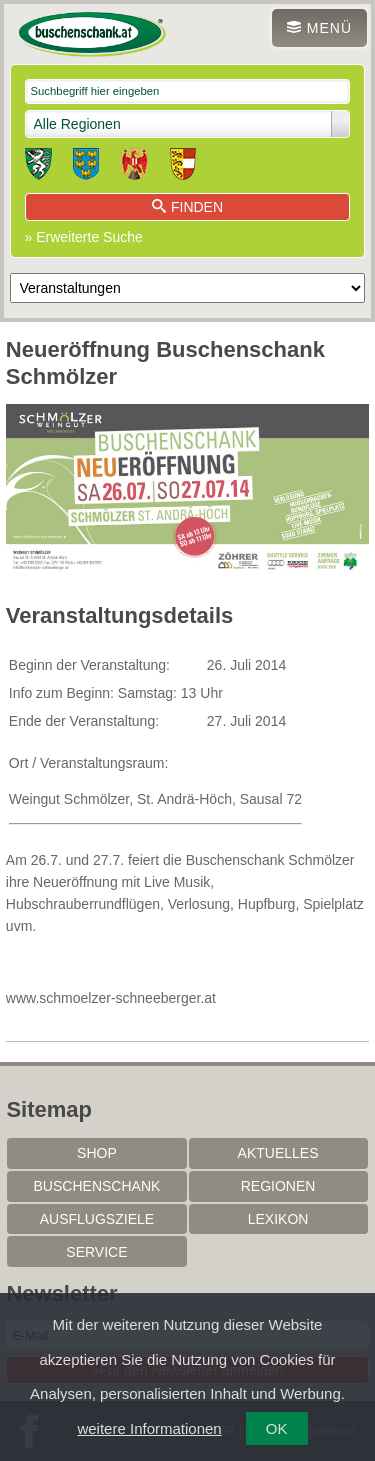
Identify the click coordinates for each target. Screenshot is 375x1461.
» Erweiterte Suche (84, 237)
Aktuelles (278, 1153)
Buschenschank (97, 1186)
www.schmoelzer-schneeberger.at (111, 998)
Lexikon (278, 1219)
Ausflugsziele (97, 1219)
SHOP (97, 1153)
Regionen (278, 1186)
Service (96, 1252)
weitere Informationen (149, 1428)
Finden (187, 207)
